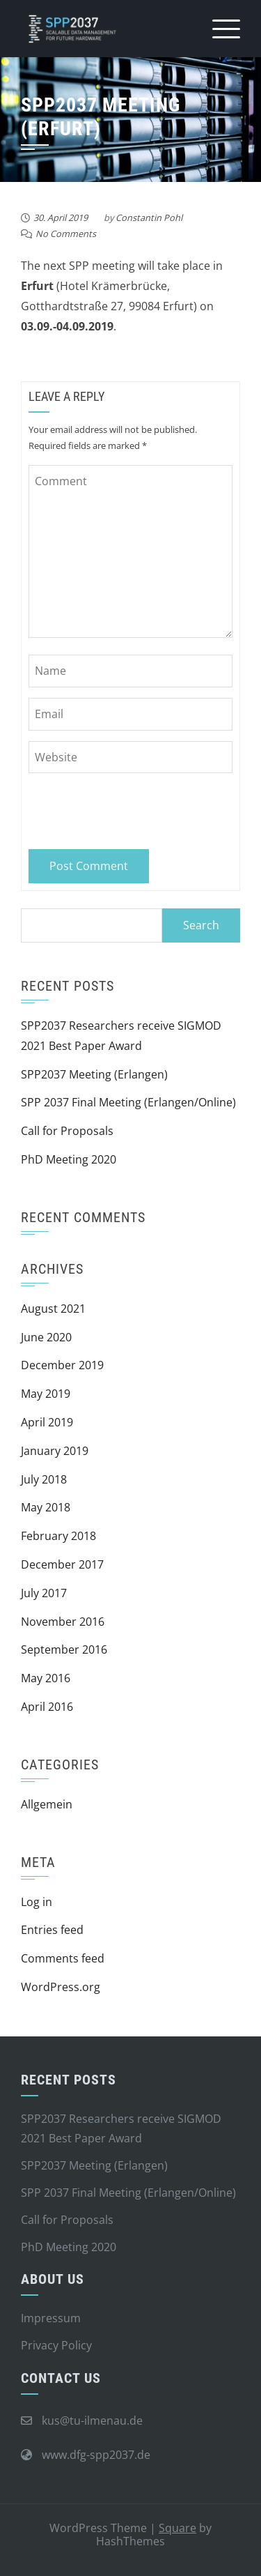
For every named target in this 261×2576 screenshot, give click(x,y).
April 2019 (47, 1422)
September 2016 (64, 1649)
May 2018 (45, 1507)
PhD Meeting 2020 (68, 1159)
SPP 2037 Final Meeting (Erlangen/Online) (128, 1102)
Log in (36, 1902)
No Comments (65, 233)
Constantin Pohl (149, 217)
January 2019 (54, 1450)
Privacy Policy (56, 2345)
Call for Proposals (67, 1130)
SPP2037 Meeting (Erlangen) (94, 1074)
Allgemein (46, 1804)
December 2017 (62, 1564)
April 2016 (47, 1706)
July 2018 (44, 1479)
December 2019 (62, 1365)
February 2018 (58, 1536)
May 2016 (45, 1678)
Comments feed (62, 1958)
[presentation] (124, 808)
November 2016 (62, 1621)
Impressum (51, 2318)
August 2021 (53, 1308)
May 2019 (45, 1393)
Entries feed (52, 1929)
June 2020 (46, 1337)
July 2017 (44, 1593)
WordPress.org (60, 1987)
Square (177, 2528)
